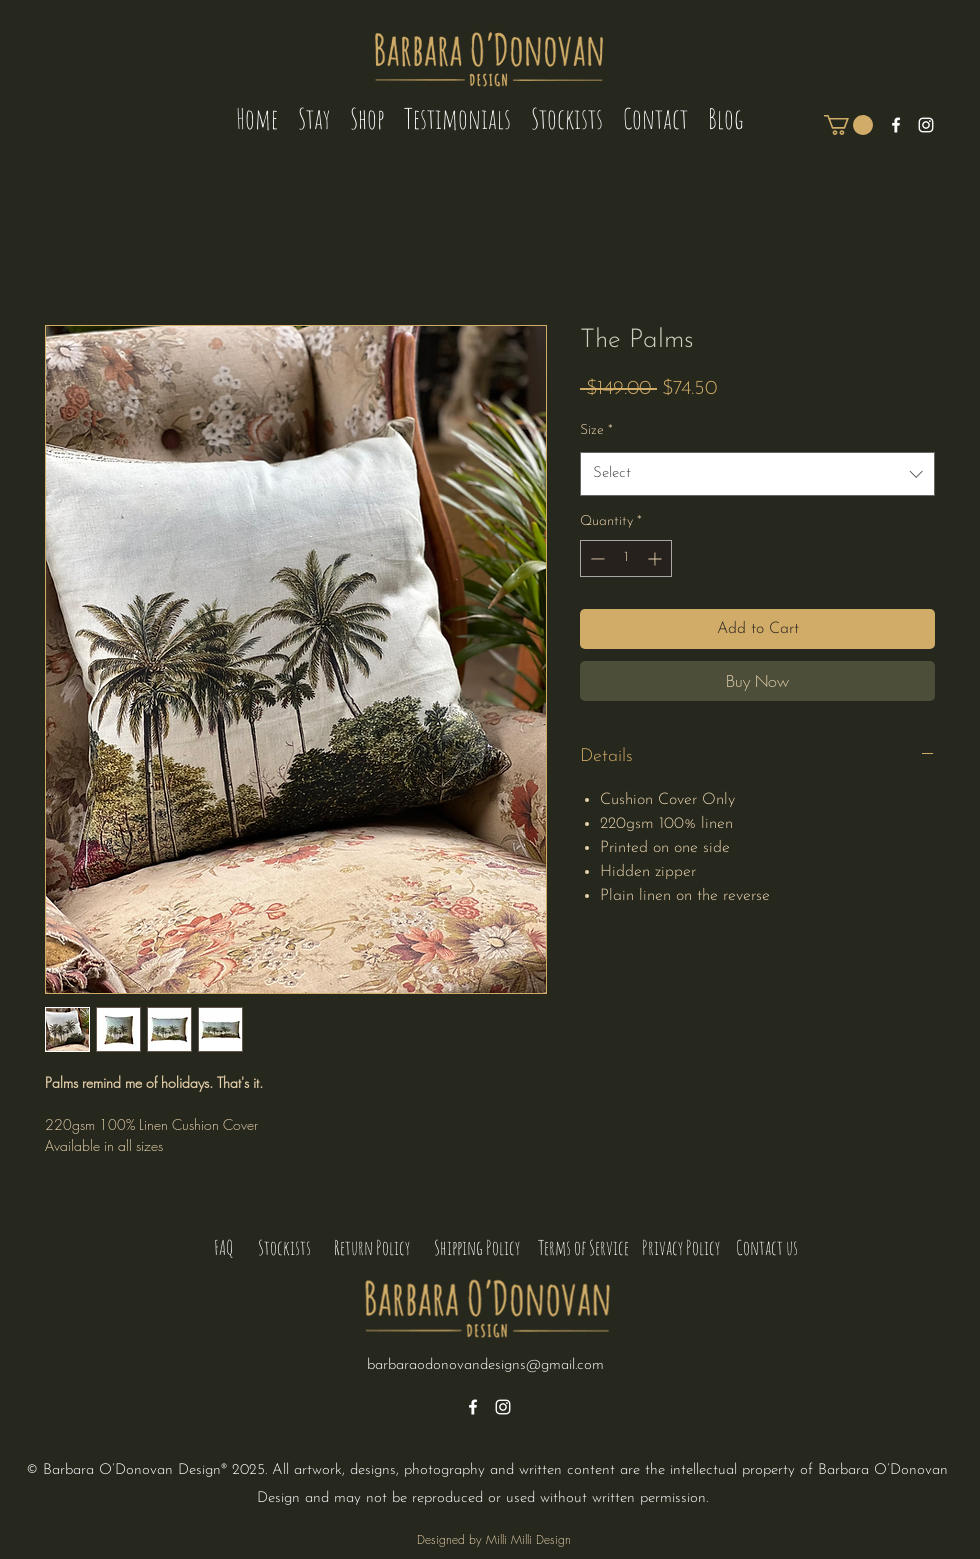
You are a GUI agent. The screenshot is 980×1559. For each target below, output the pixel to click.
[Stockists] (284, 1248)
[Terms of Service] (583, 1248)
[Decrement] (595, 558)
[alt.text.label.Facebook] (896, 125)
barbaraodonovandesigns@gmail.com (485, 1365)
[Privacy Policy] (681, 1248)
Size (596, 430)
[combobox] (757, 474)
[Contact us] (767, 1248)
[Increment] (656, 558)
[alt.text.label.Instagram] (926, 125)
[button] (848, 125)
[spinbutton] (626, 558)
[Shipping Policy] (476, 1248)
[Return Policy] (371, 1248)
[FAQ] (223, 1248)
